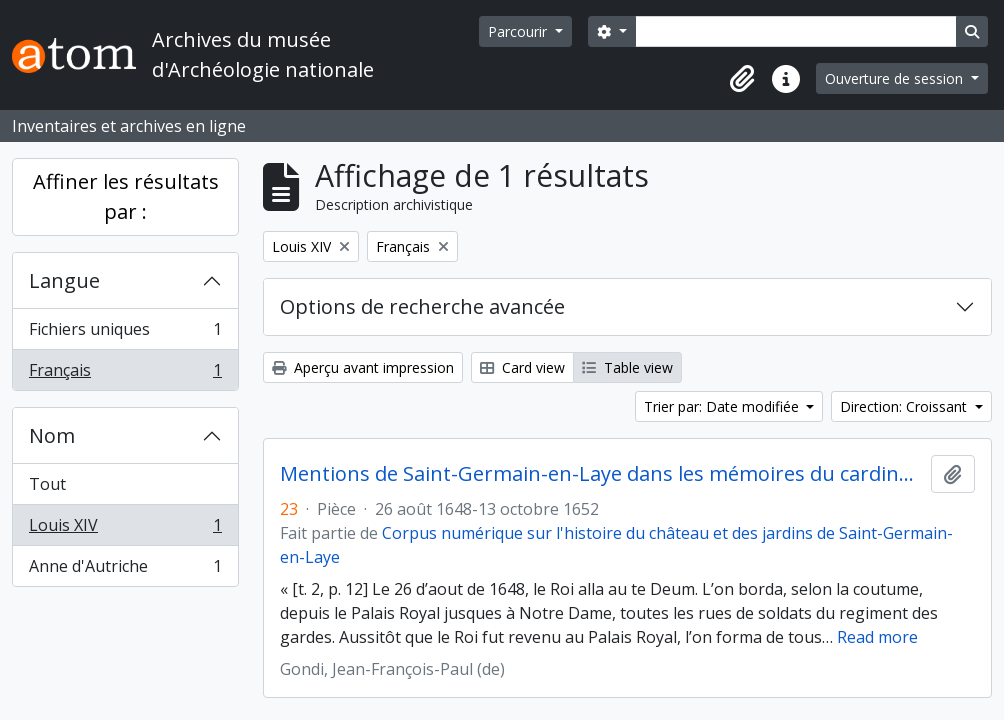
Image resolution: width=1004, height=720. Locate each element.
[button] (742, 79)
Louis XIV (125, 529)
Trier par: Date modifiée (723, 406)
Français (125, 374)
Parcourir (519, 31)
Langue (64, 280)
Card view (522, 367)
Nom (52, 435)
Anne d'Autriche (125, 570)
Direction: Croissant (905, 406)
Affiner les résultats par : (126, 196)
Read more (877, 637)
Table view (627, 367)
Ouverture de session (896, 78)
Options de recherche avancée (422, 306)
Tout (47, 484)
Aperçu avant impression (363, 367)
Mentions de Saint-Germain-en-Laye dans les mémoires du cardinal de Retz (601, 474)
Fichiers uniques (125, 333)
